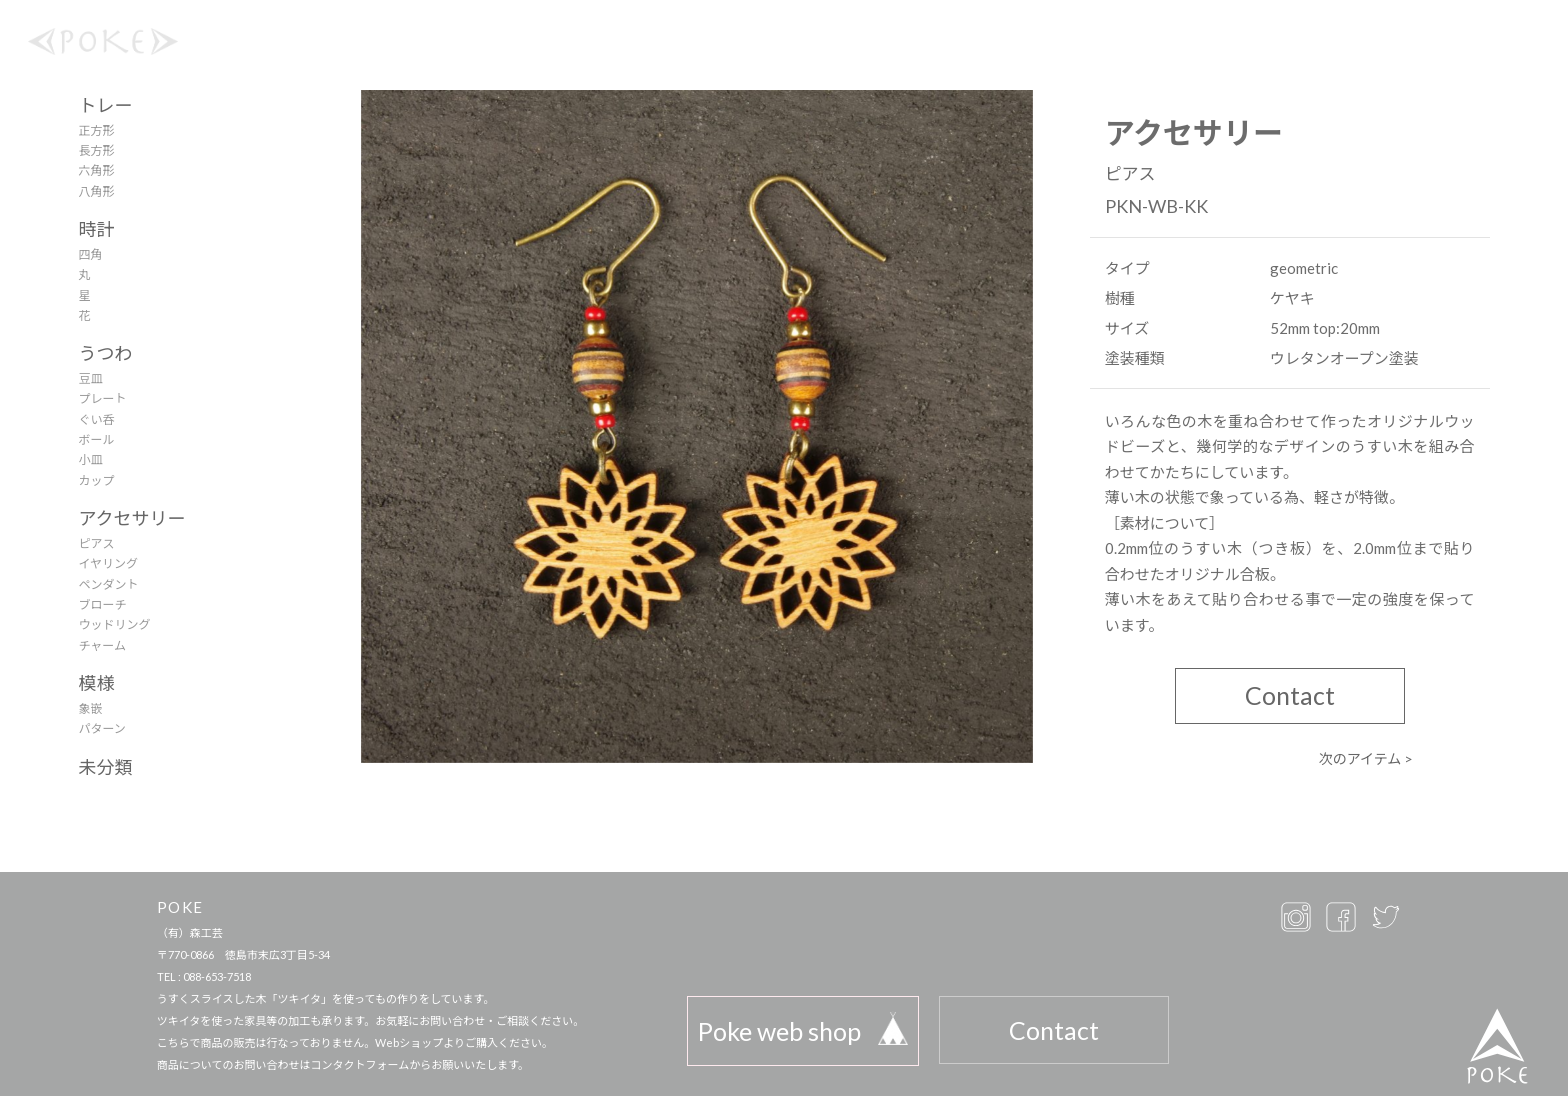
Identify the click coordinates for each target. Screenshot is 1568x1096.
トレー (105, 105)
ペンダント (108, 584)
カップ (96, 480)
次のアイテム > (1366, 758)
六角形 (96, 170)
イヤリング (108, 563)
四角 (90, 254)
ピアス (96, 543)
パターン (101, 728)
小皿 (90, 459)
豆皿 (90, 378)
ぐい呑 (96, 419)
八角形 (96, 191)
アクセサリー (131, 518)
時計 (96, 229)
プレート (102, 398)
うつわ (105, 353)
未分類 (105, 767)
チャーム (102, 645)
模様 (96, 683)
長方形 (96, 150)
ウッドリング (114, 624)
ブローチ (102, 604)
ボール (96, 439)
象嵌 (90, 708)
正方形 (96, 130)
